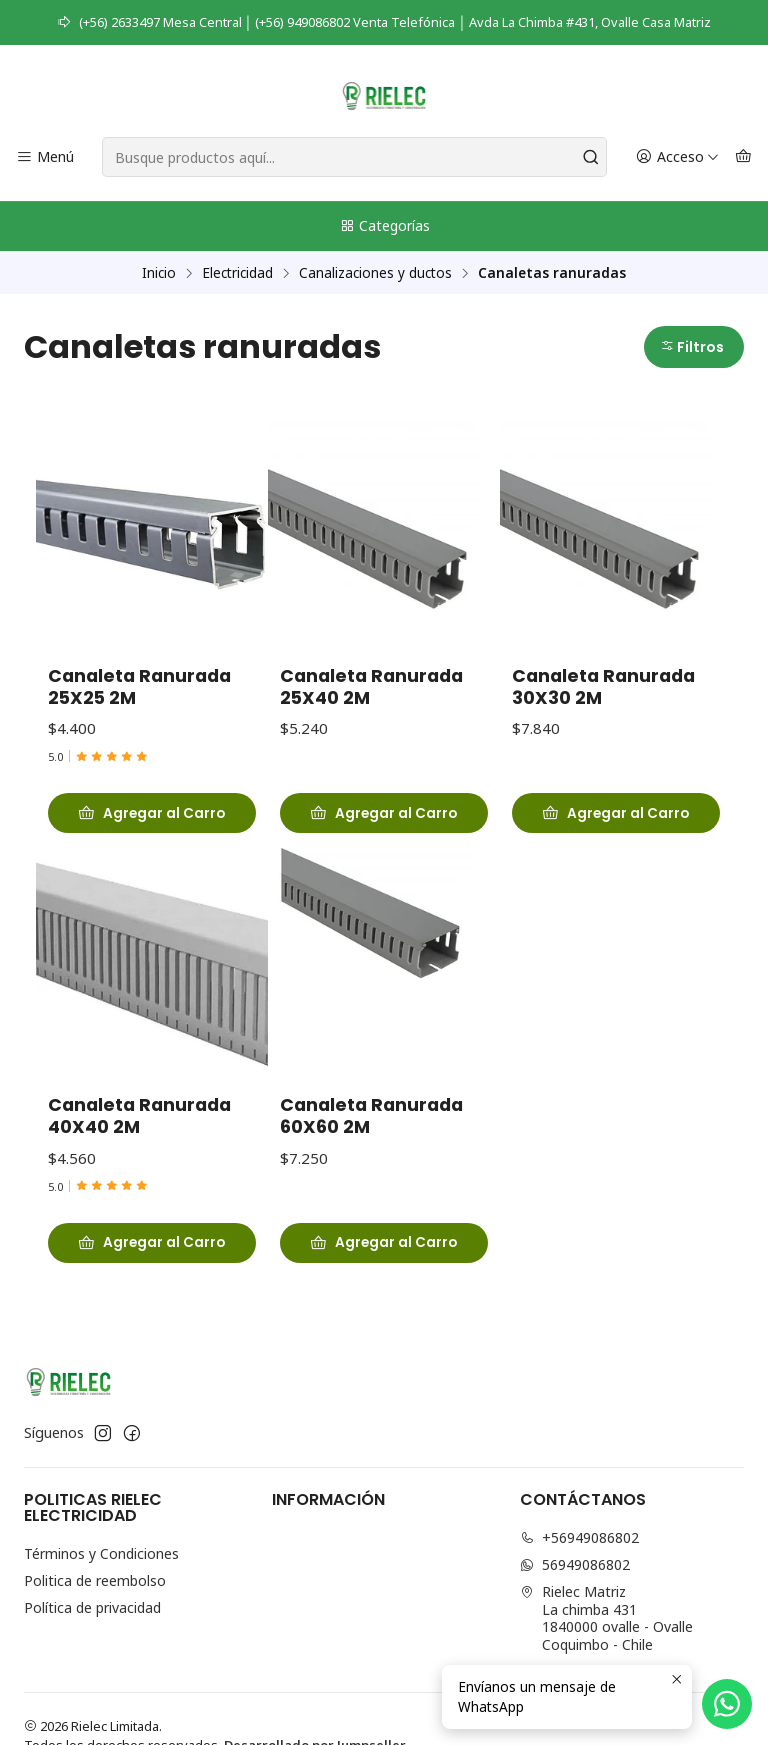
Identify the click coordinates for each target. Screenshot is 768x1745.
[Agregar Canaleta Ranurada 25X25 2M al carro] (152, 814)
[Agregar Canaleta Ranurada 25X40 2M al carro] (384, 817)
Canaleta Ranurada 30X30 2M (603, 697)
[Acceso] (677, 157)
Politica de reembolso (95, 1580)
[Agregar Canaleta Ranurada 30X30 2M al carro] (616, 823)
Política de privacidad (92, 1607)
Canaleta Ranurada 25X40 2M (371, 691)
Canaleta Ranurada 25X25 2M (139, 688)
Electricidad (237, 273)
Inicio (159, 273)
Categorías (384, 225)
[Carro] (743, 157)
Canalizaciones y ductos (375, 273)
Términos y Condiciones (101, 1553)
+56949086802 (579, 1537)
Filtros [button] (692, 348)
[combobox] (354, 157)
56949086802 (575, 1564)
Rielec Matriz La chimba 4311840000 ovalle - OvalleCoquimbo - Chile (606, 1618)
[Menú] (45, 157)
